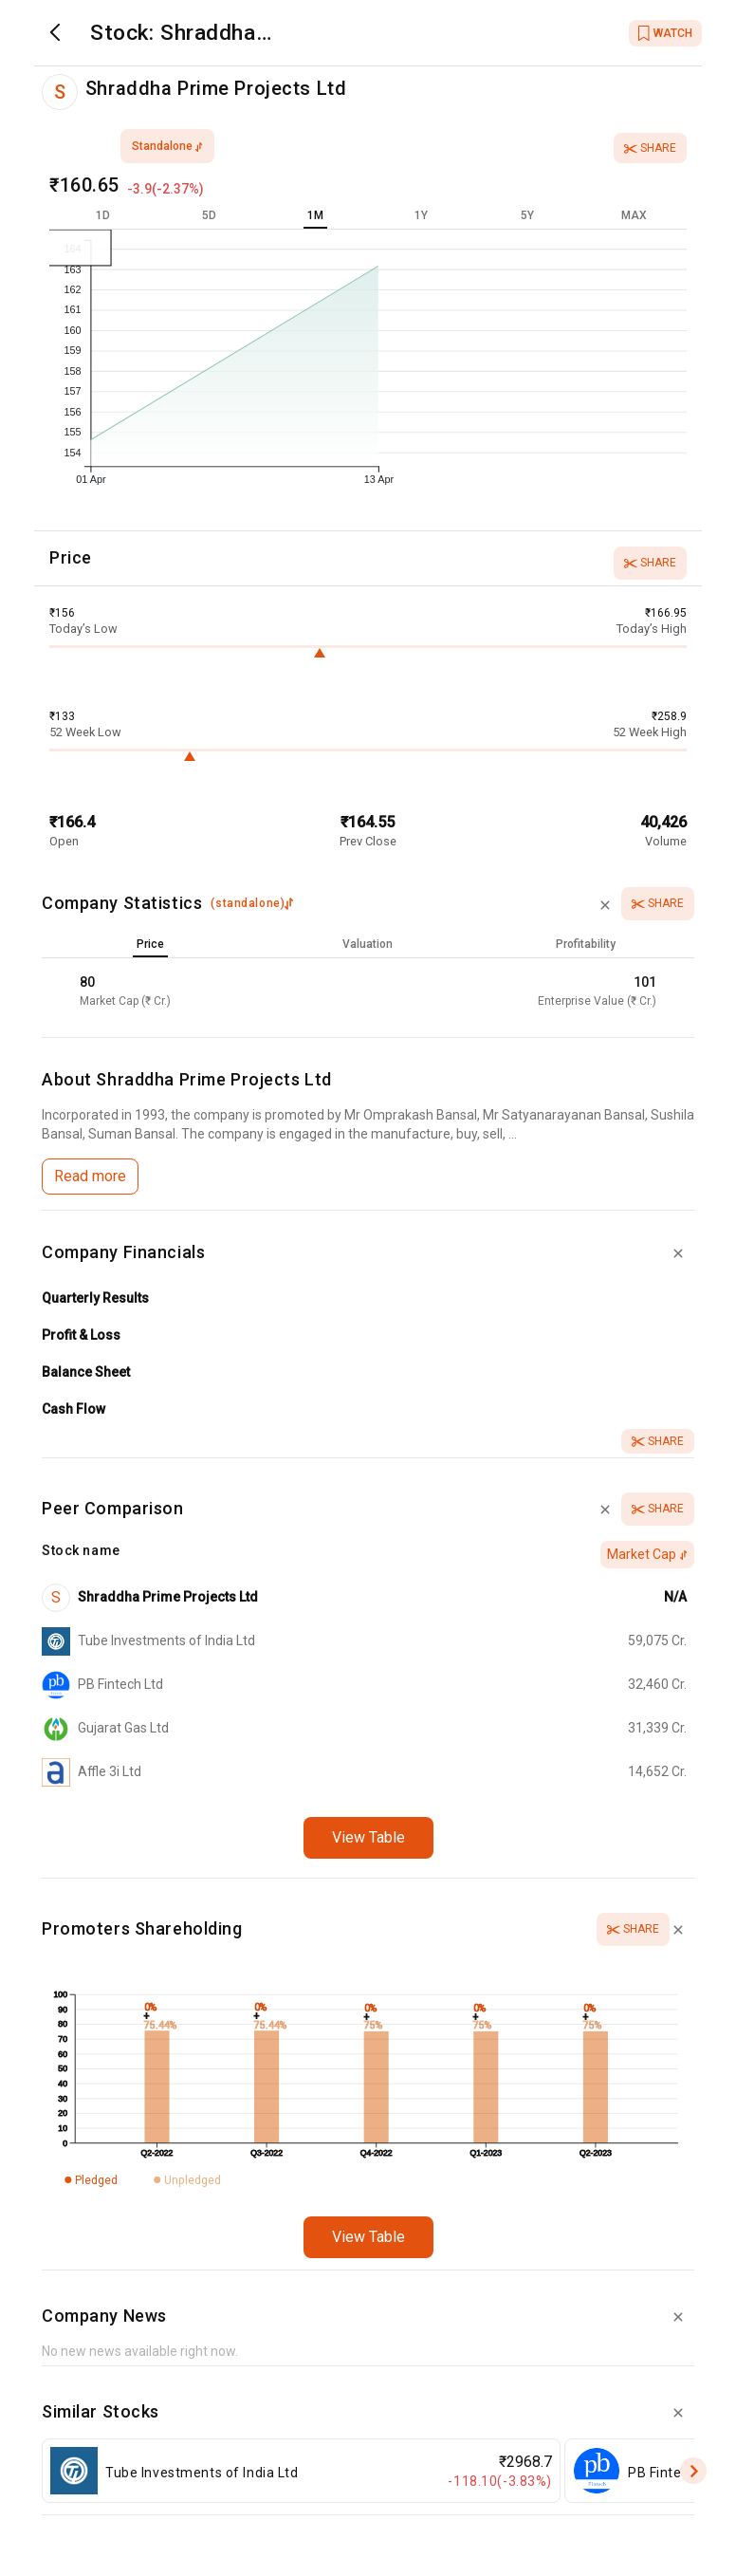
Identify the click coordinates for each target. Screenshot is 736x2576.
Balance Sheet (86, 1372)
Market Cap (647, 1554)
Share (650, 148)
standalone (167, 146)
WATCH (665, 33)
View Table (368, 1837)
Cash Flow (73, 1409)
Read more (90, 1176)
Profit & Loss (81, 1335)
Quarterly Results (95, 1298)
